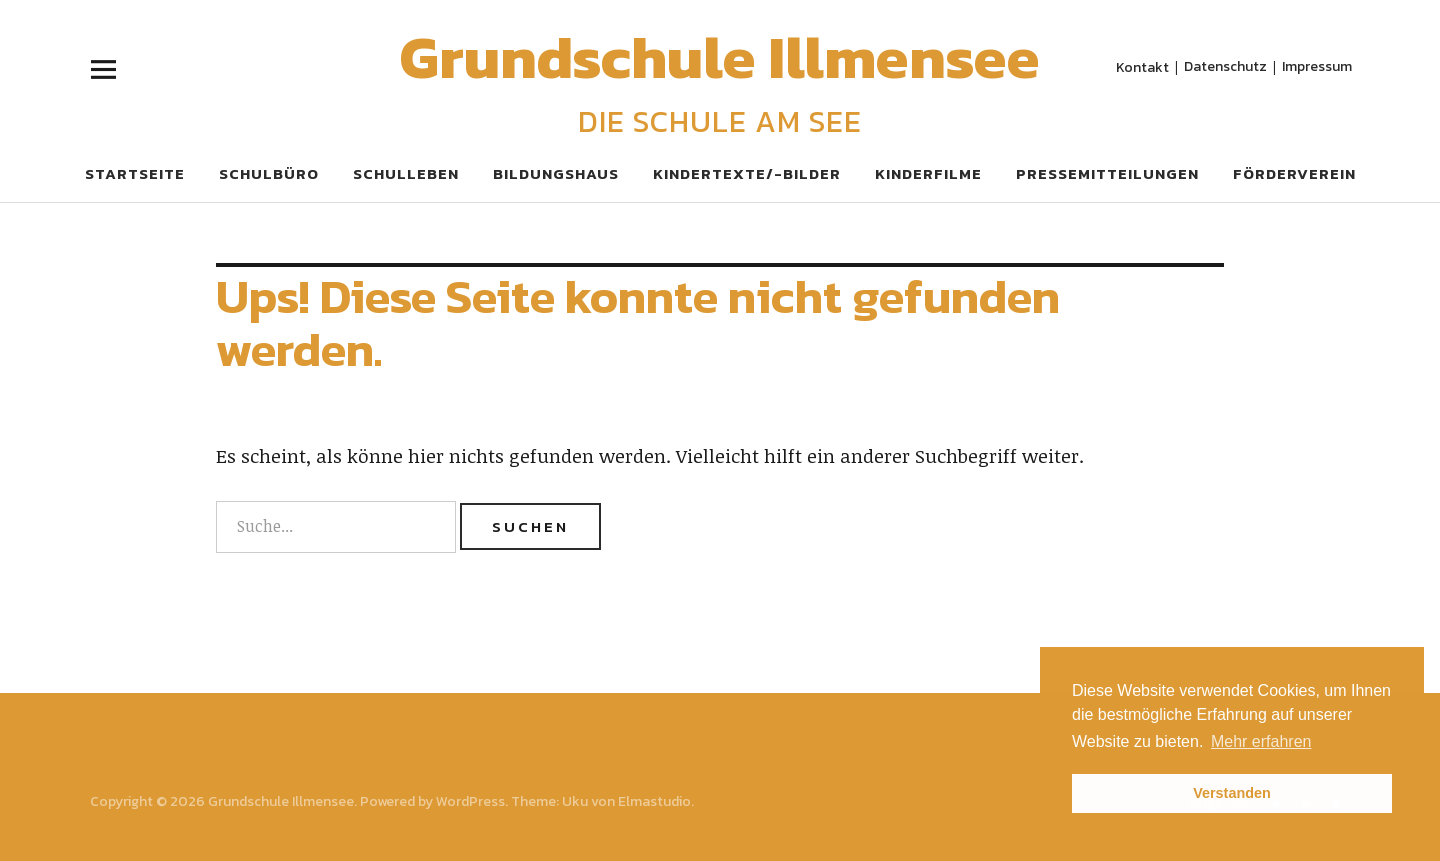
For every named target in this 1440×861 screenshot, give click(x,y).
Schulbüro (269, 173)
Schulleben (406, 173)
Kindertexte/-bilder (747, 173)
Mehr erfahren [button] (1261, 741)
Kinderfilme (928, 173)
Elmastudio (654, 801)
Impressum (1317, 65)
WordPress (470, 801)
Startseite (135, 173)
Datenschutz (1225, 65)
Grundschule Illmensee (720, 57)
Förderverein (1294, 173)
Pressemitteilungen (1107, 173)
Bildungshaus (556, 173)
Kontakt (1142, 66)
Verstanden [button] (1232, 793)
